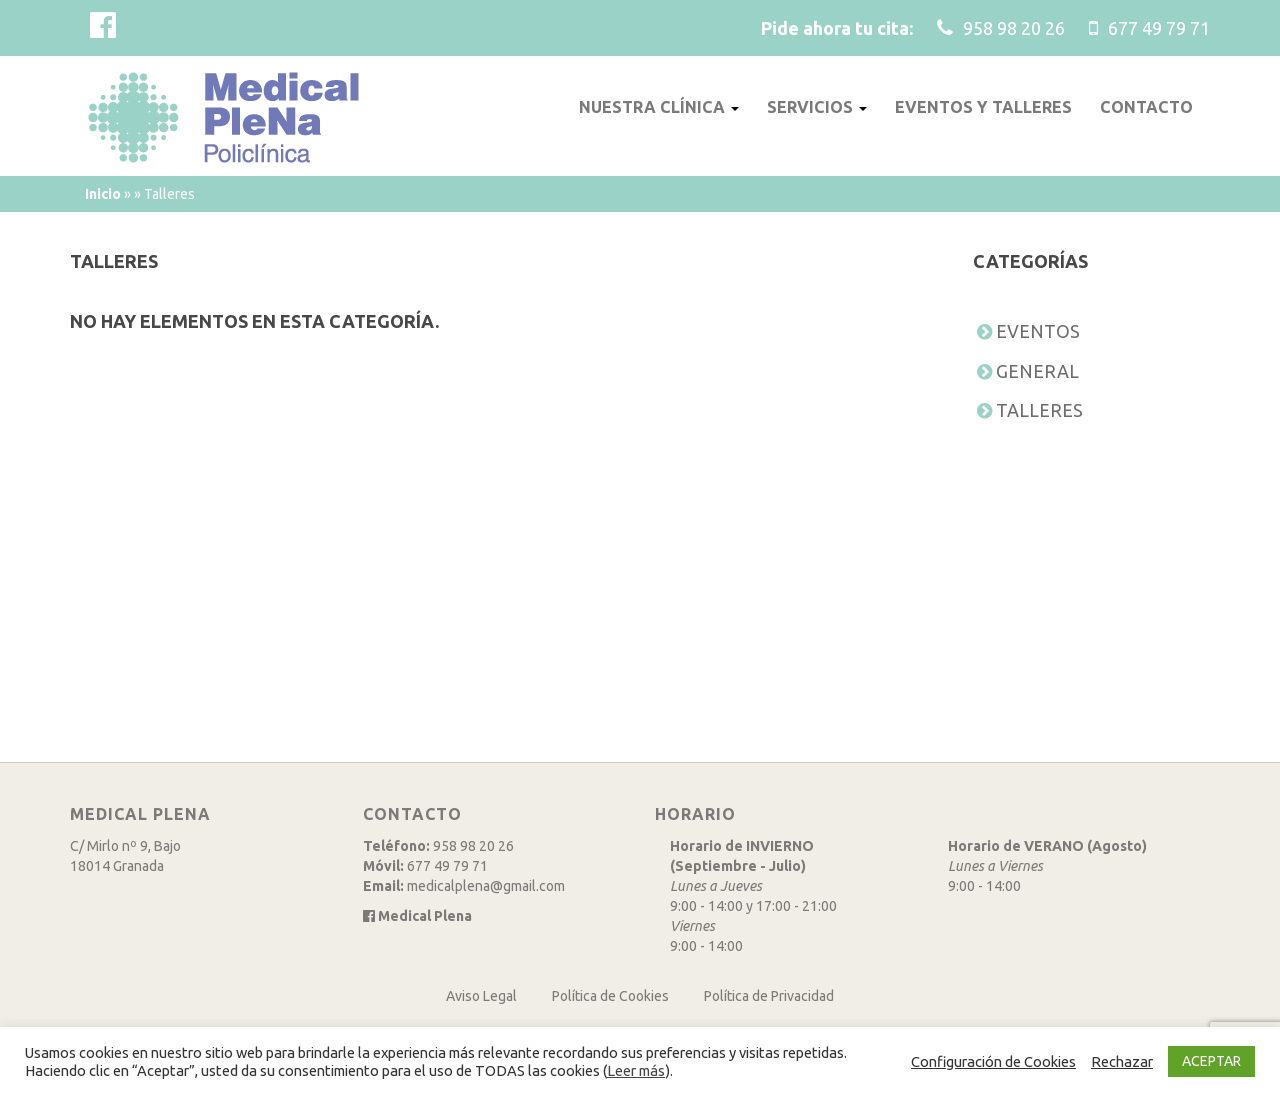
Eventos (1038, 331)
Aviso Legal (481, 996)
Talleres (1039, 410)
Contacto (1148, 107)
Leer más (636, 1070)
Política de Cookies (610, 996)
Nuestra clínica (659, 107)
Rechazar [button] (1122, 1061)
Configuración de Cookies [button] (993, 1061)
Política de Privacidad (769, 996)
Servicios (817, 107)
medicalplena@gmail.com (486, 886)
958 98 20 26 (473, 846)
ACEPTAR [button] (1211, 1061)
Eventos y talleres (985, 107)
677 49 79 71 (447, 866)
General (1037, 371)
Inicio (103, 194)
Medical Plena (417, 916)
